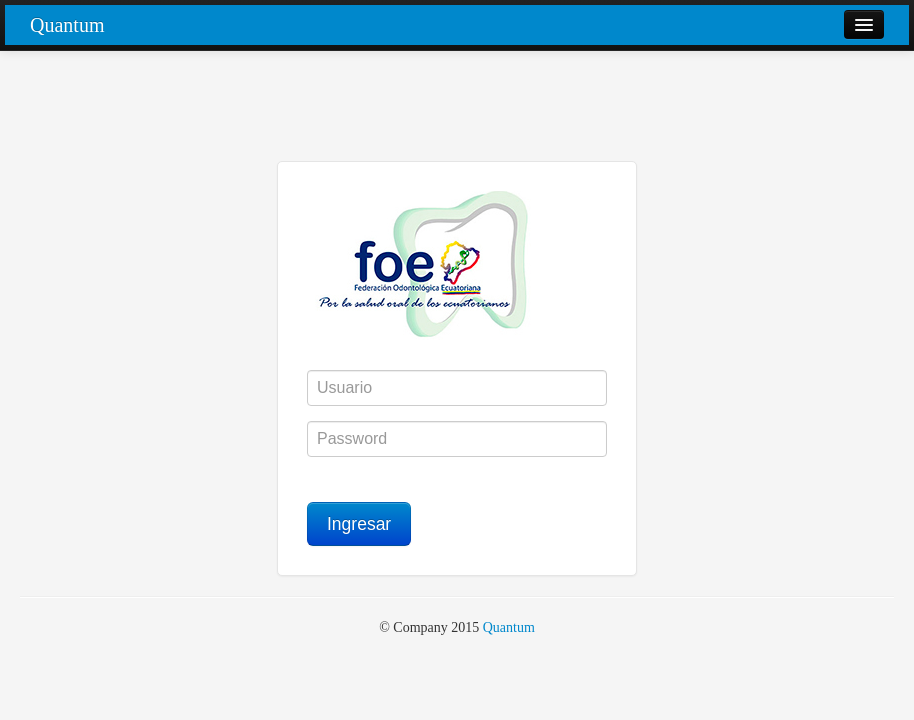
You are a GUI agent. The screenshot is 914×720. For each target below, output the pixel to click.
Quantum (67, 25)
